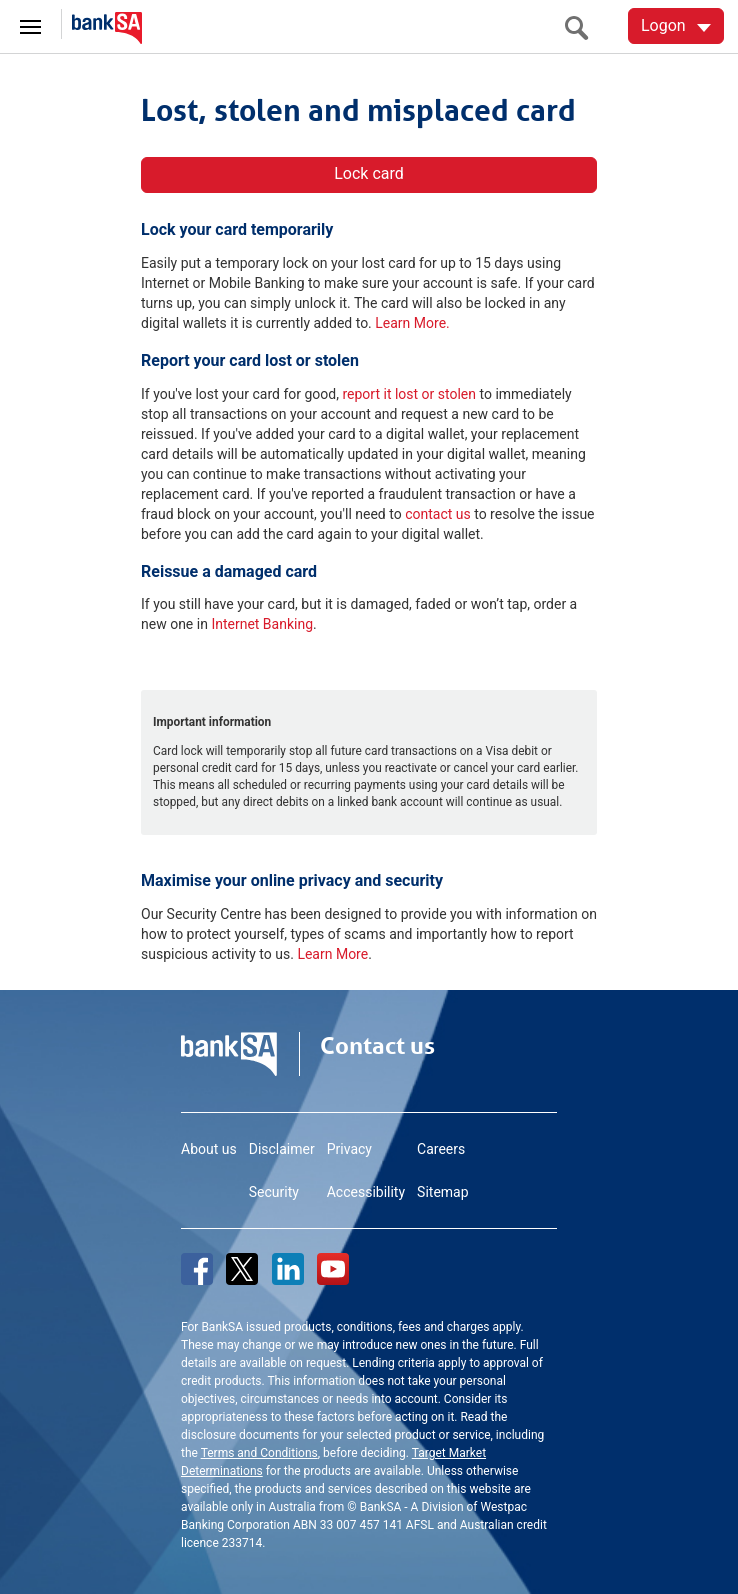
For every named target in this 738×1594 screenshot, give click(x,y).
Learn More (332, 954)
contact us (438, 514)
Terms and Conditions (259, 1453)
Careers (441, 1149)
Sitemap (442, 1192)
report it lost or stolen (409, 394)
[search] (582, 27)
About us (209, 1149)
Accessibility (366, 1192)
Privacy (349, 1149)
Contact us (377, 1046)
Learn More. (412, 323)
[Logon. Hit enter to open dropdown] (676, 26)
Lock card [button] (369, 173)
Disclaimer (282, 1149)
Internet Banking (262, 624)
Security (274, 1192)
